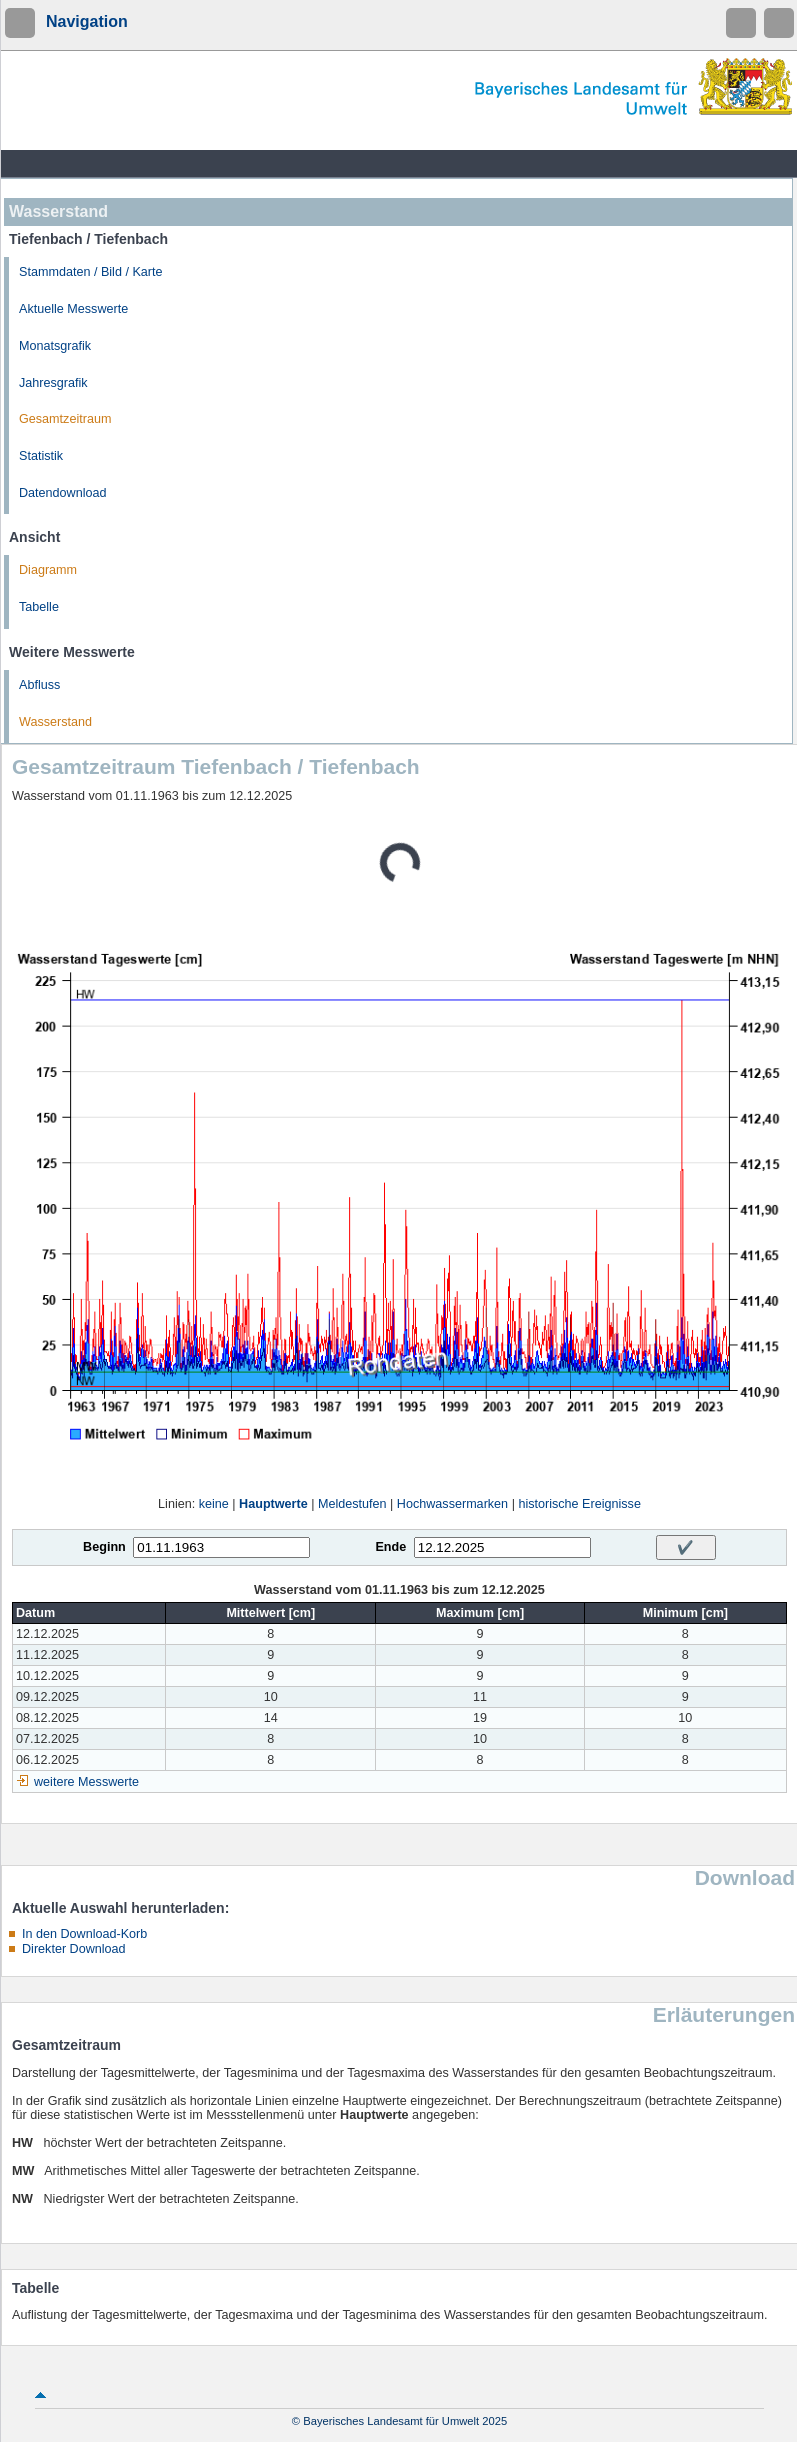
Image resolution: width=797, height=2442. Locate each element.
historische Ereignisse (579, 1504)
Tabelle (39, 607)
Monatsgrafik (55, 346)
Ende (390, 1547)
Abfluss (39, 685)
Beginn (104, 1547)
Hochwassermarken (452, 1504)
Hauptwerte (273, 1504)
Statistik (41, 456)
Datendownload (63, 493)
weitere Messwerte (86, 1782)
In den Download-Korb (84, 1934)
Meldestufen (352, 1504)
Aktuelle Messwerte (73, 309)
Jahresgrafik (53, 383)
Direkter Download (74, 1949)
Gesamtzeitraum (65, 419)
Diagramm (48, 570)
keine (214, 1504)
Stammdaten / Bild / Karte (91, 272)
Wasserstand (55, 722)
